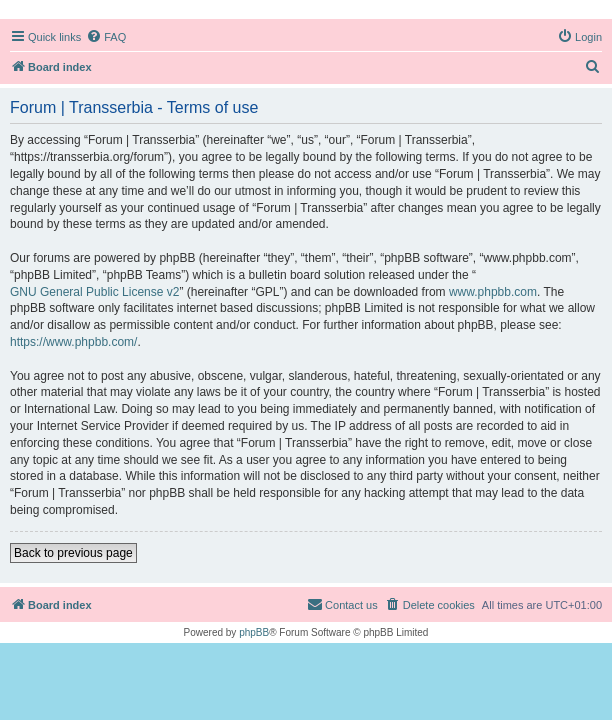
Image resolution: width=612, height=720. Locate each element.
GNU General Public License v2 (94, 292)
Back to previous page (73, 553)
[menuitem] (106, 37)
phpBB (254, 632)
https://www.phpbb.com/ (73, 342)
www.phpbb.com (493, 292)
